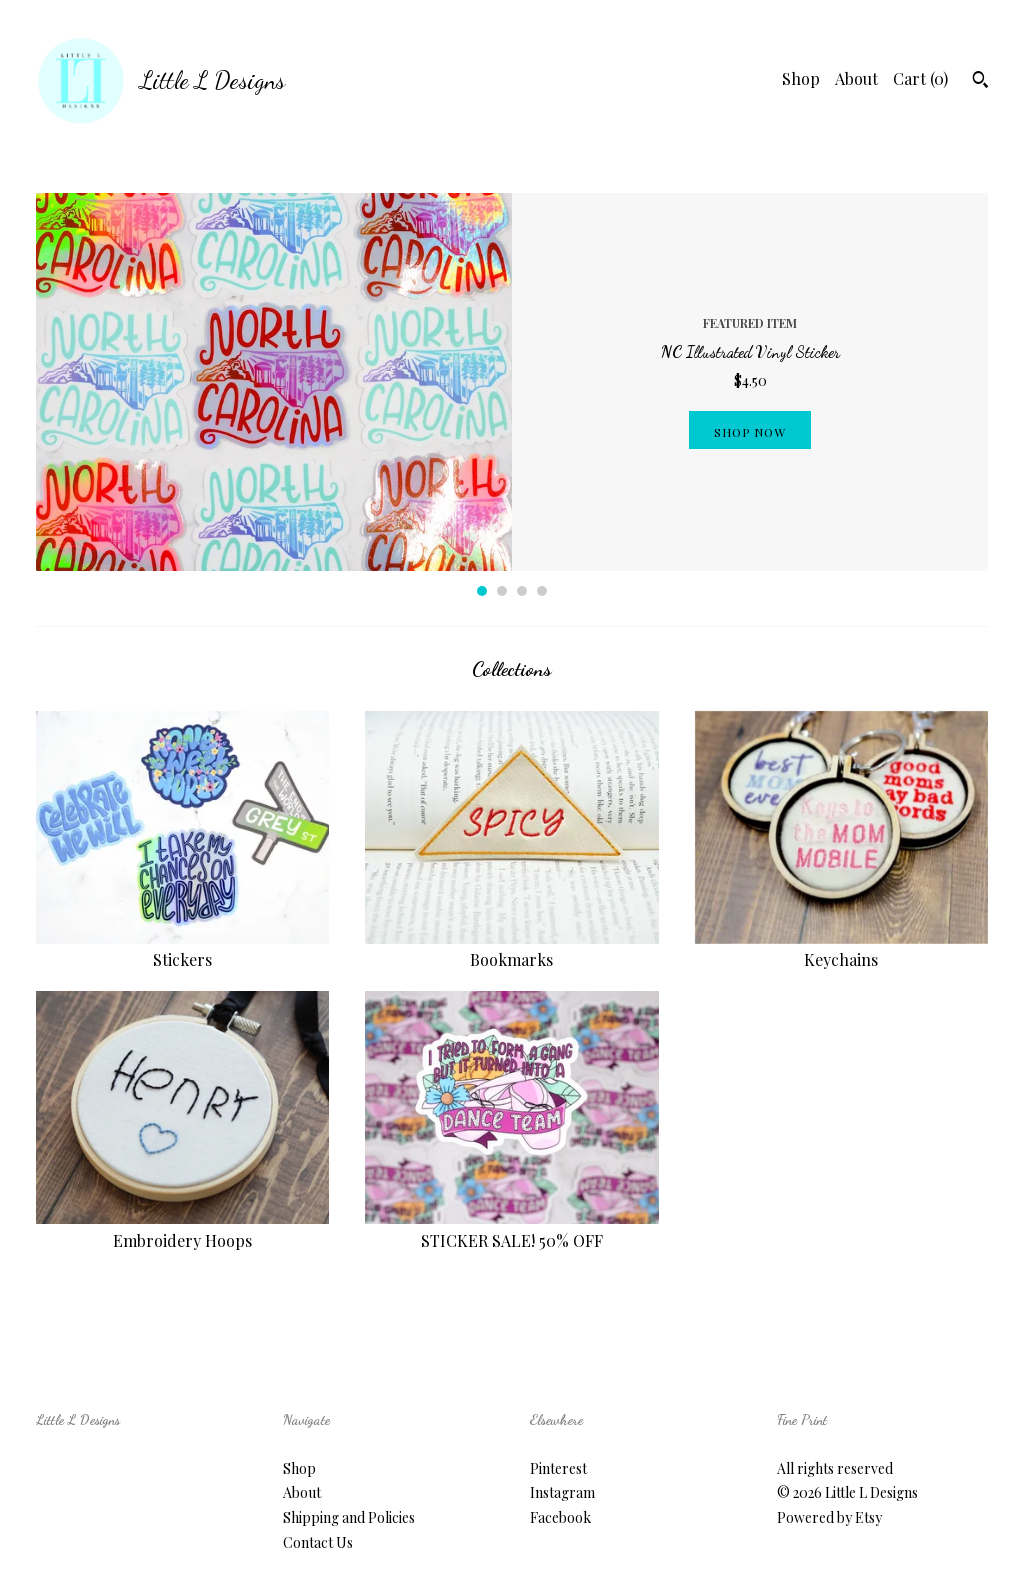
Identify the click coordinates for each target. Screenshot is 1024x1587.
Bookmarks (511, 948)
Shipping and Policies (349, 1517)
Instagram (562, 1492)
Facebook (560, 1517)
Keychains (841, 948)
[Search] (980, 82)
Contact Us (318, 1542)
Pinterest (558, 1468)
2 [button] (502, 591)
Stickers (182, 948)
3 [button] (522, 591)
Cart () (920, 78)
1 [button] (482, 591)
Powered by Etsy (829, 1517)
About (856, 78)
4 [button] (542, 591)
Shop (801, 78)
